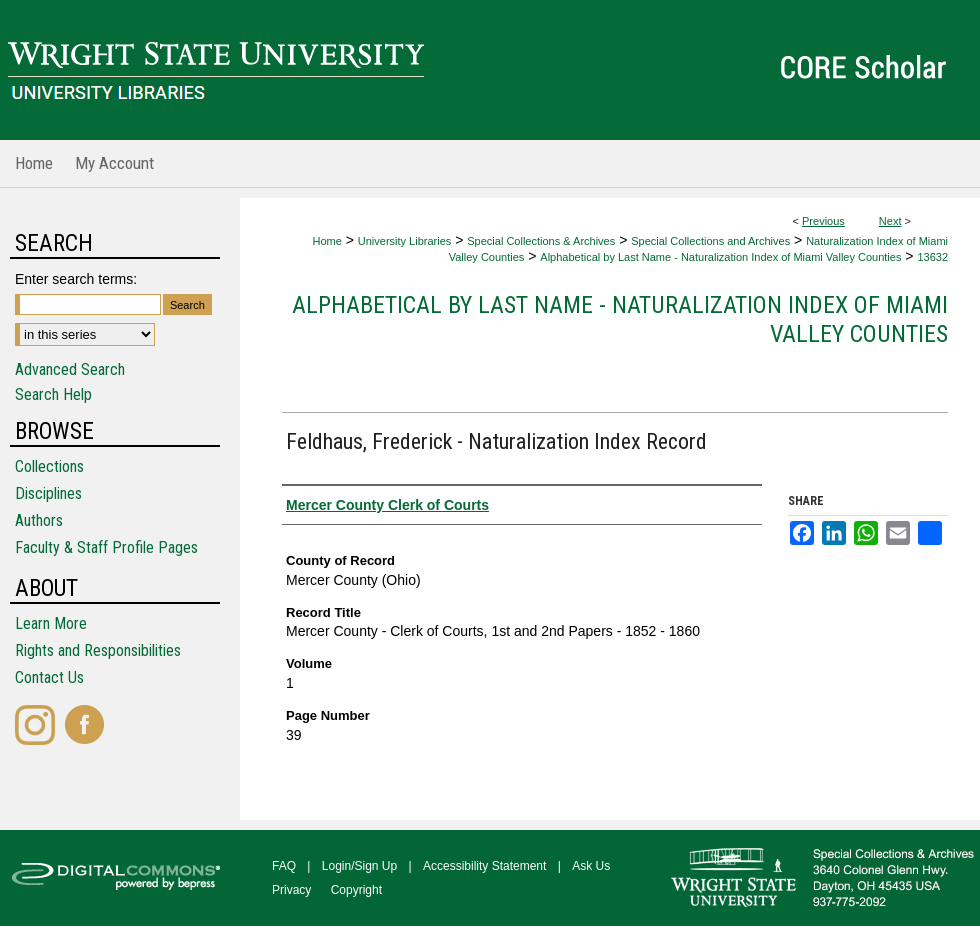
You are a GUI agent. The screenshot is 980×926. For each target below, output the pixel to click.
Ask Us (591, 866)
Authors (39, 520)
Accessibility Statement (484, 866)
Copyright (356, 890)
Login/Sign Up (359, 866)
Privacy (291, 890)
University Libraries (405, 241)
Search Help (53, 394)
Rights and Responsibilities (98, 650)
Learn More (51, 623)
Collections (49, 466)
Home (326, 241)
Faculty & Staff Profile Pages (106, 547)
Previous (823, 221)
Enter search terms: (76, 279)
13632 (932, 257)
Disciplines (48, 493)
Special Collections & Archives (541, 241)
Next (890, 221)
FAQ (284, 866)
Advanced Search (70, 369)
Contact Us (49, 677)
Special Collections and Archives (710, 241)
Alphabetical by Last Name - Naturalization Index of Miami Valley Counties (720, 257)
